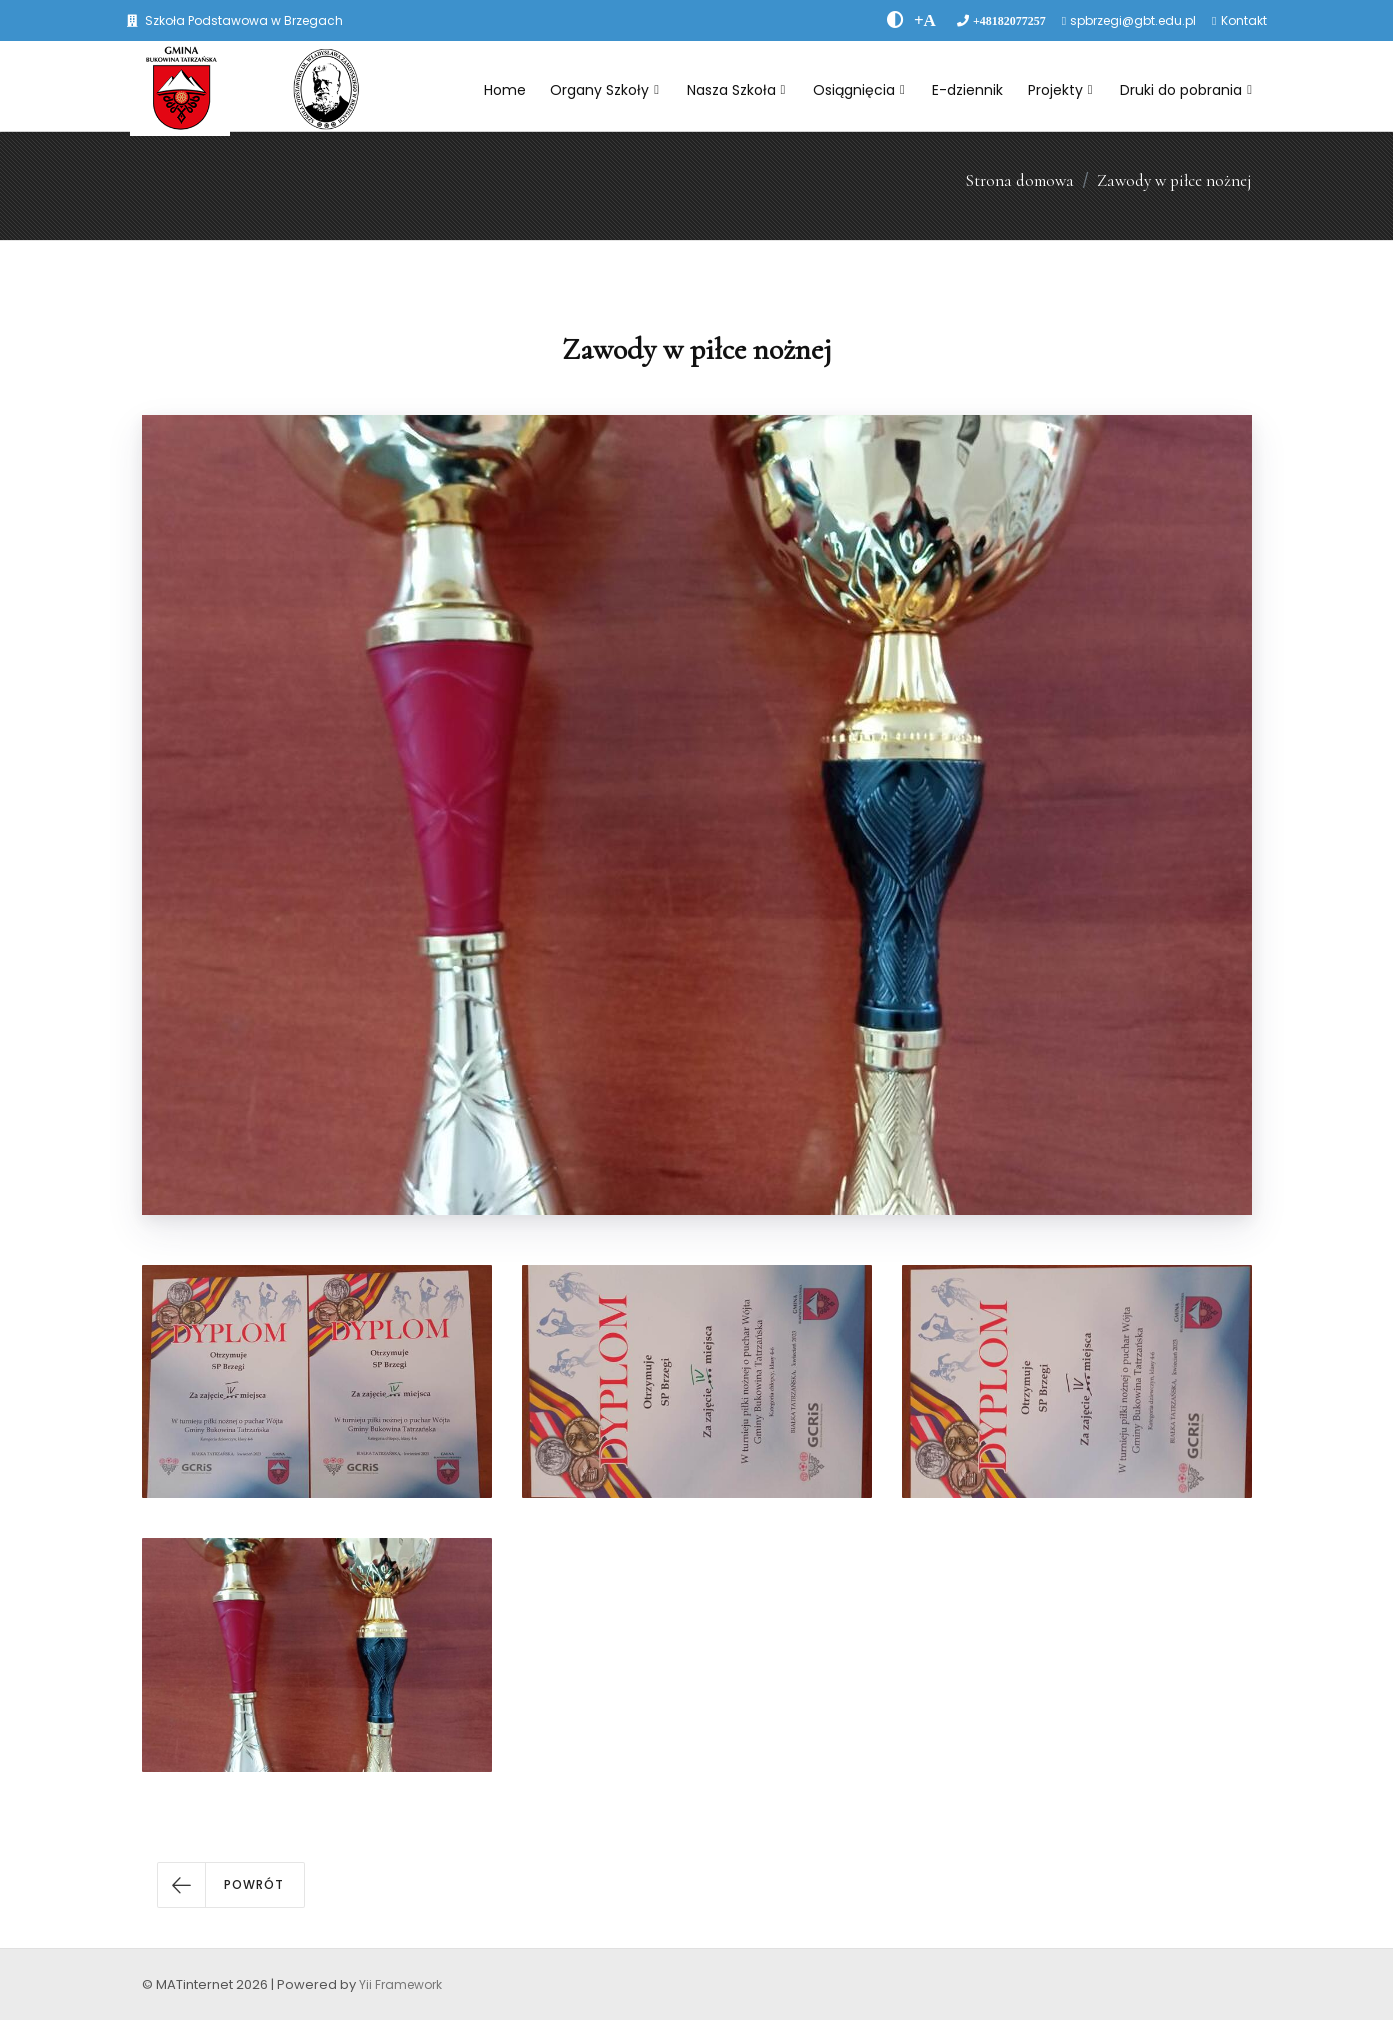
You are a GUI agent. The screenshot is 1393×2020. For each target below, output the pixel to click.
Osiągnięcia (859, 90)
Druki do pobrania (1186, 90)
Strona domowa (1019, 180)
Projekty (1060, 90)
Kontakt (1244, 20)
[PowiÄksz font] (925, 20)
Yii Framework (400, 1984)
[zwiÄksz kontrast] (895, 20)
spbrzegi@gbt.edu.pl (1133, 20)
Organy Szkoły (604, 90)
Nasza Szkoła (736, 90)
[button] (231, 1885)
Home (505, 90)
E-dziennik (967, 90)
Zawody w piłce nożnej (1174, 180)
